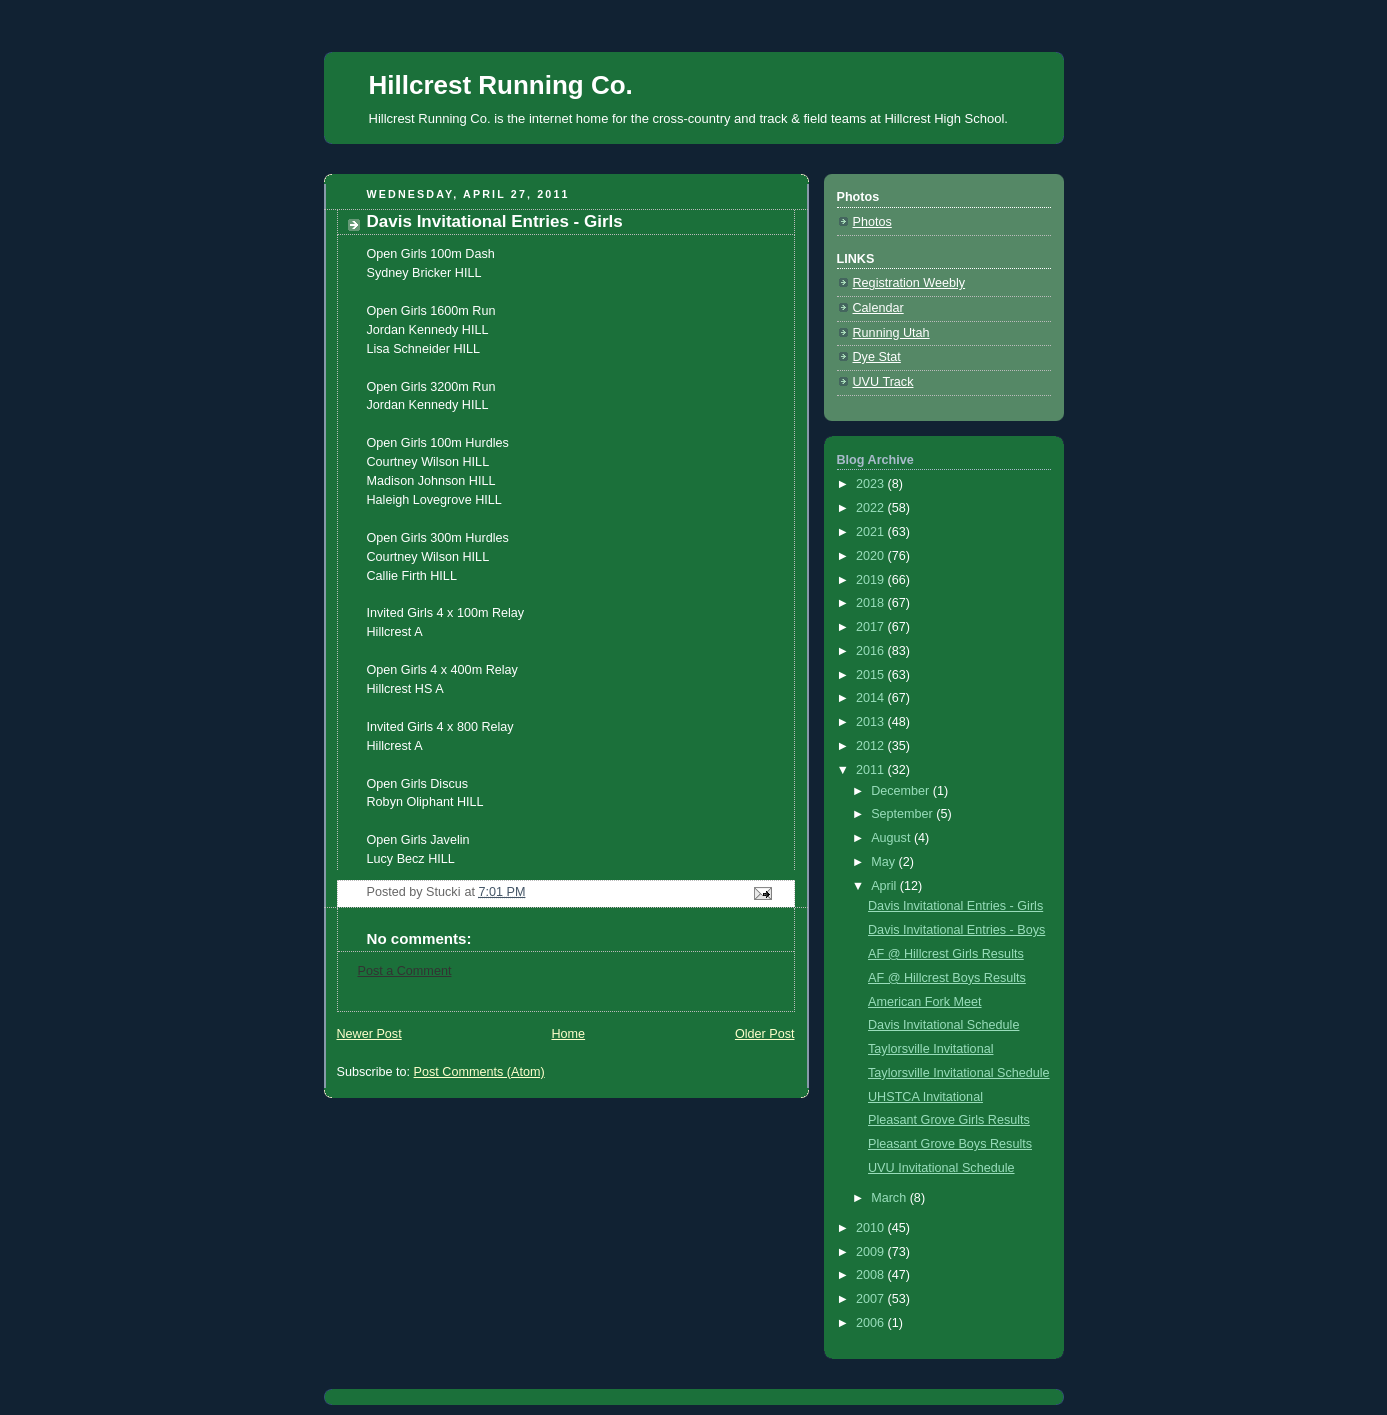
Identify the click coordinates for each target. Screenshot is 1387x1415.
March (890, 1198)
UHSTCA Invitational (925, 1097)
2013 (872, 722)
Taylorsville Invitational (930, 1049)
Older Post (765, 1034)
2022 (872, 508)
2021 (872, 532)
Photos (872, 222)
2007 (872, 1299)
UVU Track (883, 382)
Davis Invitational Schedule (943, 1025)
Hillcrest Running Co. (501, 85)
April (885, 886)
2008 (872, 1275)
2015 (872, 675)
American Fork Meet (925, 1002)
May (884, 862)
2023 (872, 484)
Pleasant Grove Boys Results (950, 1144)
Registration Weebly (909, 283)
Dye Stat (877, 357)
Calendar (878, 308)
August (892, 838)
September (903, 814)
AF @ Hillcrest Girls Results (946, 954)
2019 (872, 580)
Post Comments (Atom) (479, 1072)
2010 (872, 1228)
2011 (872, 770)
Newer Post (369, 1034)
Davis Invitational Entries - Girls (955, 906)
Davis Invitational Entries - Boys (956, 930)
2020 (872, 556)
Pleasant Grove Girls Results (949, 1120)
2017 (872, 627)
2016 (872, 651)
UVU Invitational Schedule (941, 1168)
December (902, 791)
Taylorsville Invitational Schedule (959, 1073)
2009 (872, 1252)
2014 (872, 698)
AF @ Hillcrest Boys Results (947, 978)
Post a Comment (405, 971)
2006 (872, 1323)
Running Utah (891, 333)
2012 (872, 746)
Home (568, 1034)
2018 (872, 603)
